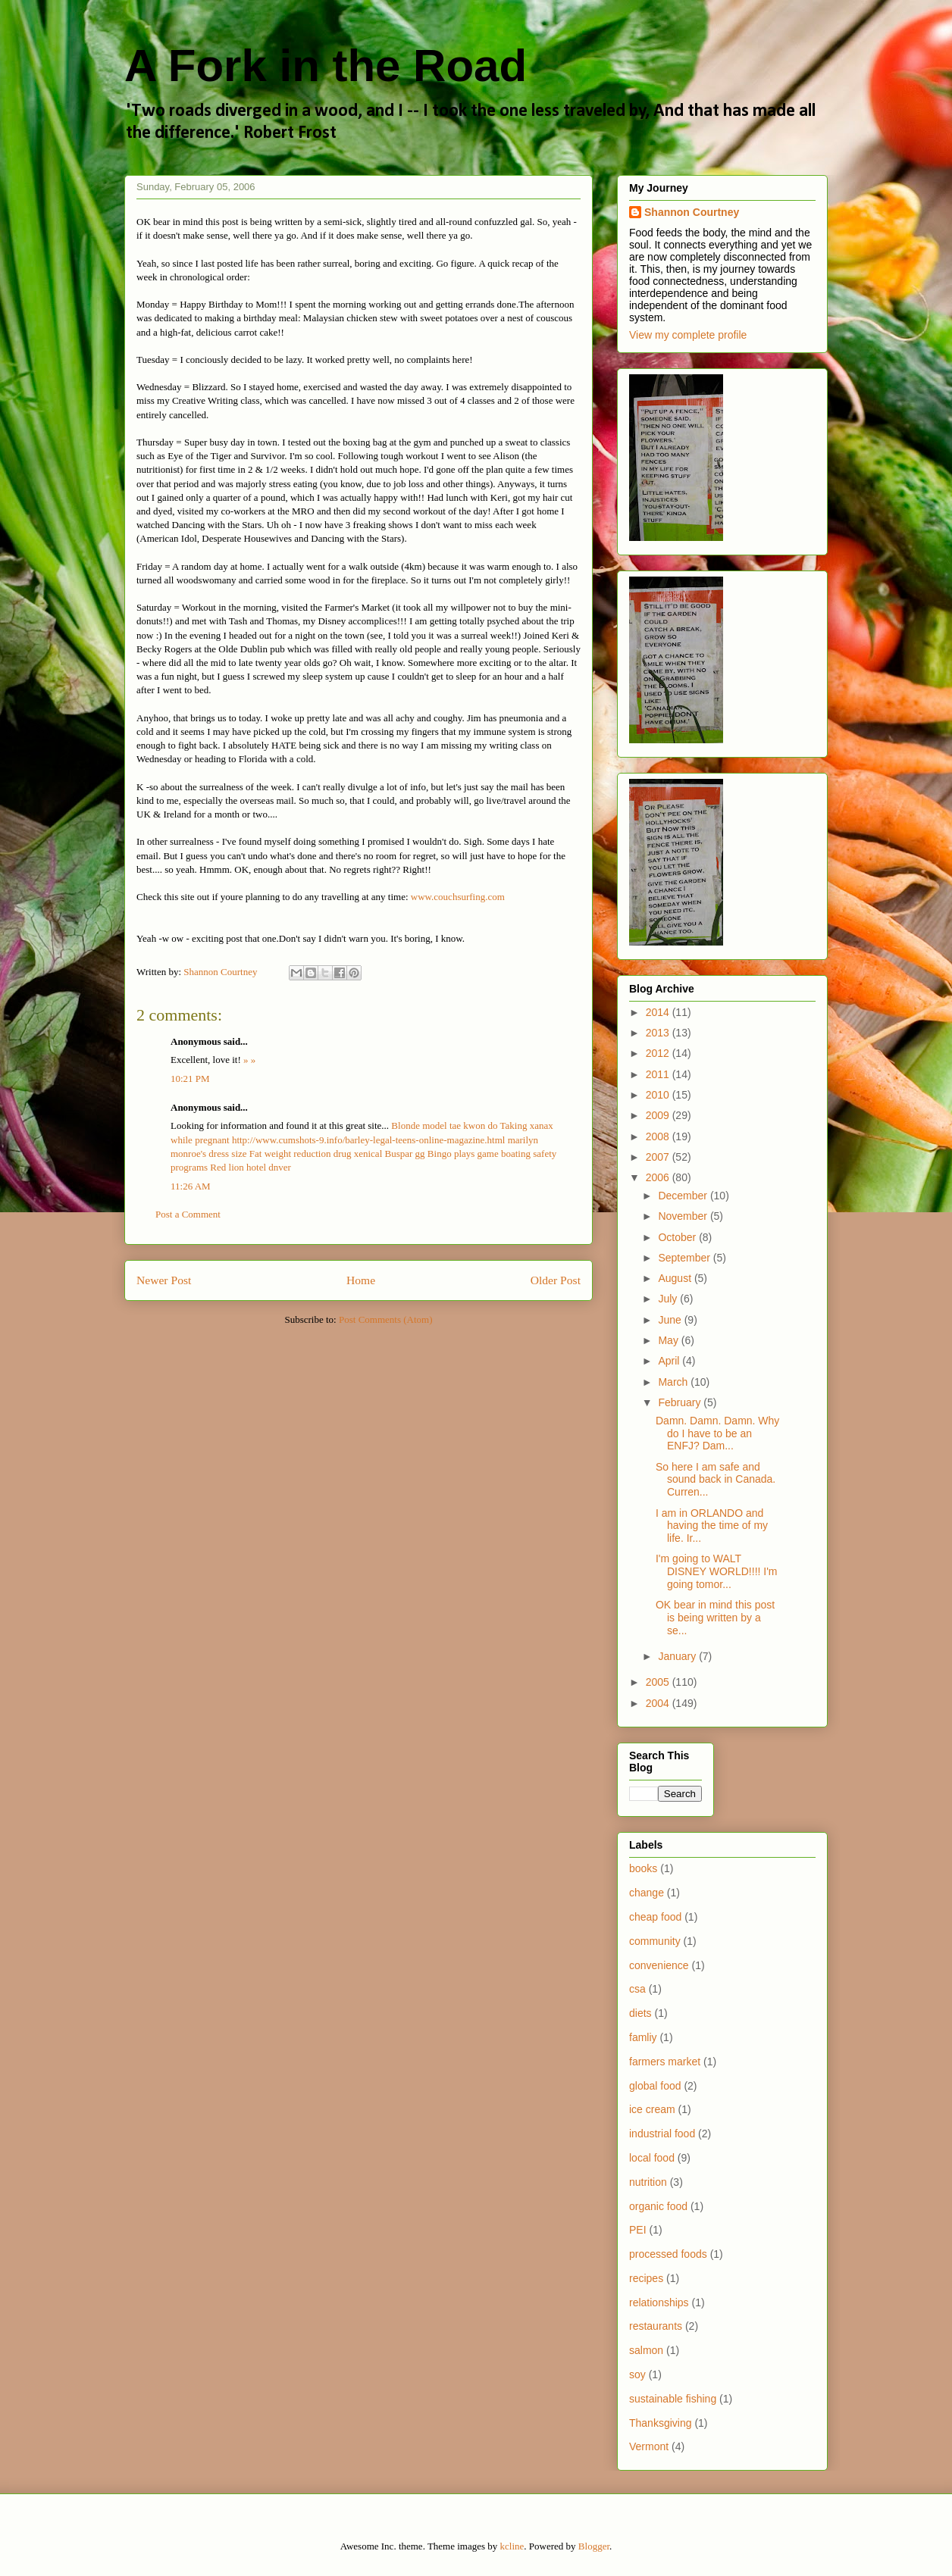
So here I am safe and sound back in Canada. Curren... (715, 1480)
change (646, 1893)
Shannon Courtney (691, 212)
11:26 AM (191, 1186)
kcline (512, 2546)
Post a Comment (188, 1214)
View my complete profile (688, 335)
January (678, 1656)
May (669, 1340)
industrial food (662, 2133)
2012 (659, 1053)
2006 (659, 1177)
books (643, 1868)
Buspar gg (405, 1153)
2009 (659, 1115)
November (683, 1216)
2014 (659, 1012)
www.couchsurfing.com (458, 896)
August (676, 1278)
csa (637, 1989)
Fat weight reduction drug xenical (315, 1153)
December (683, 1196)
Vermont (649, 2446)
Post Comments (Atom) (386, 1319)
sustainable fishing (672, 2399)
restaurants (655, 2326)
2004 (659, 1703)
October (678, 1237)
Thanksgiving (660, 2423)
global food (655, 2086)
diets (640, 2013)
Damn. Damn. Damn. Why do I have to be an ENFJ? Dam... (717, 1433)
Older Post (556, 1280)
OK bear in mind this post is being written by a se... (715, 1618)
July (669, 1299)
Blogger (593, 2546)
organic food (658, 2206)
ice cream (652, 2109)
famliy (643, 2037)
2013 (659, 1033)
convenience (659, 1965)
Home (360, 1280)
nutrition (648, 2182)
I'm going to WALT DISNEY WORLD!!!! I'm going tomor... (717, 1571)
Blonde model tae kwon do (444, 1125)
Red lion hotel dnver (250, 1167)
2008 (659, 1136)
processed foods (668, 2254)
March (674, 1382)
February (680, 1402)
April (670, 1361)
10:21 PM (190, 1078)
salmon (646, 2350)
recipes (646, 2278)
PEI (638, 2230)
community (655, 1941)
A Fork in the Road (325, 65)
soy (637, 2374)
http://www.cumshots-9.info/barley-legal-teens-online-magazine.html (369, 1140)
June (671, 1320)
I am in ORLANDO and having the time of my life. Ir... (712, 1526)
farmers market (664, 2061)
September (685, 1258)
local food (652, 2158)
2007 (659, 1157)
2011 (659, 1074)
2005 (659, 1682)
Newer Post (163, 1280)
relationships (659, 2302)
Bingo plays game (463, 1153)
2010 (659, 1095)
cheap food (655, 1917)
